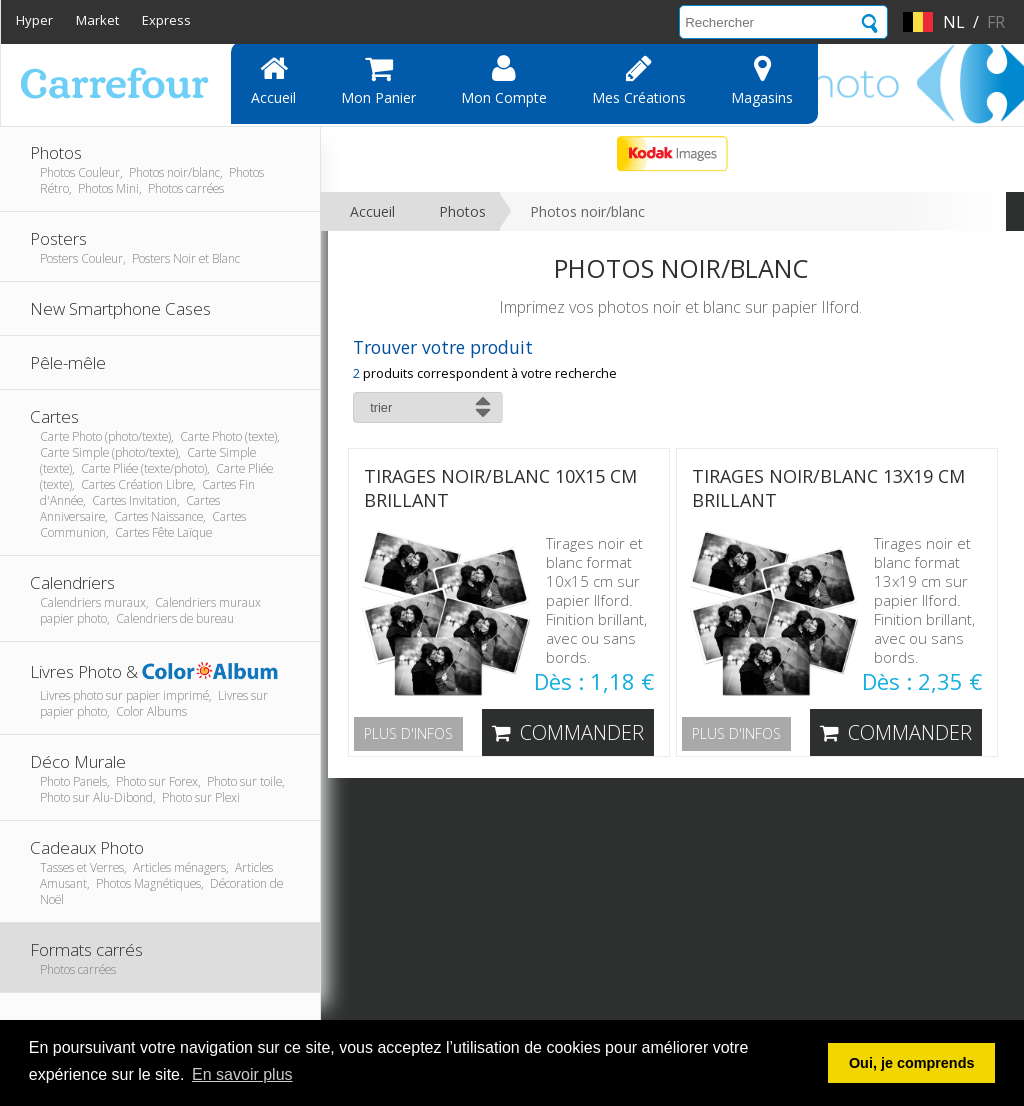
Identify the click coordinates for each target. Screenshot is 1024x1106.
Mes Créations (639, 80)
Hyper (34, 20)
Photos (462, 211)
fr (996, 22)
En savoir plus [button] (242, 1074)
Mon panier (378, 80)
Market (97, 20)
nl (954, 22)
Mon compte (504, 80)
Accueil (273, 80)
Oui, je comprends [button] (912, 1063)
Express (166, 20)
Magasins (762, 80)
